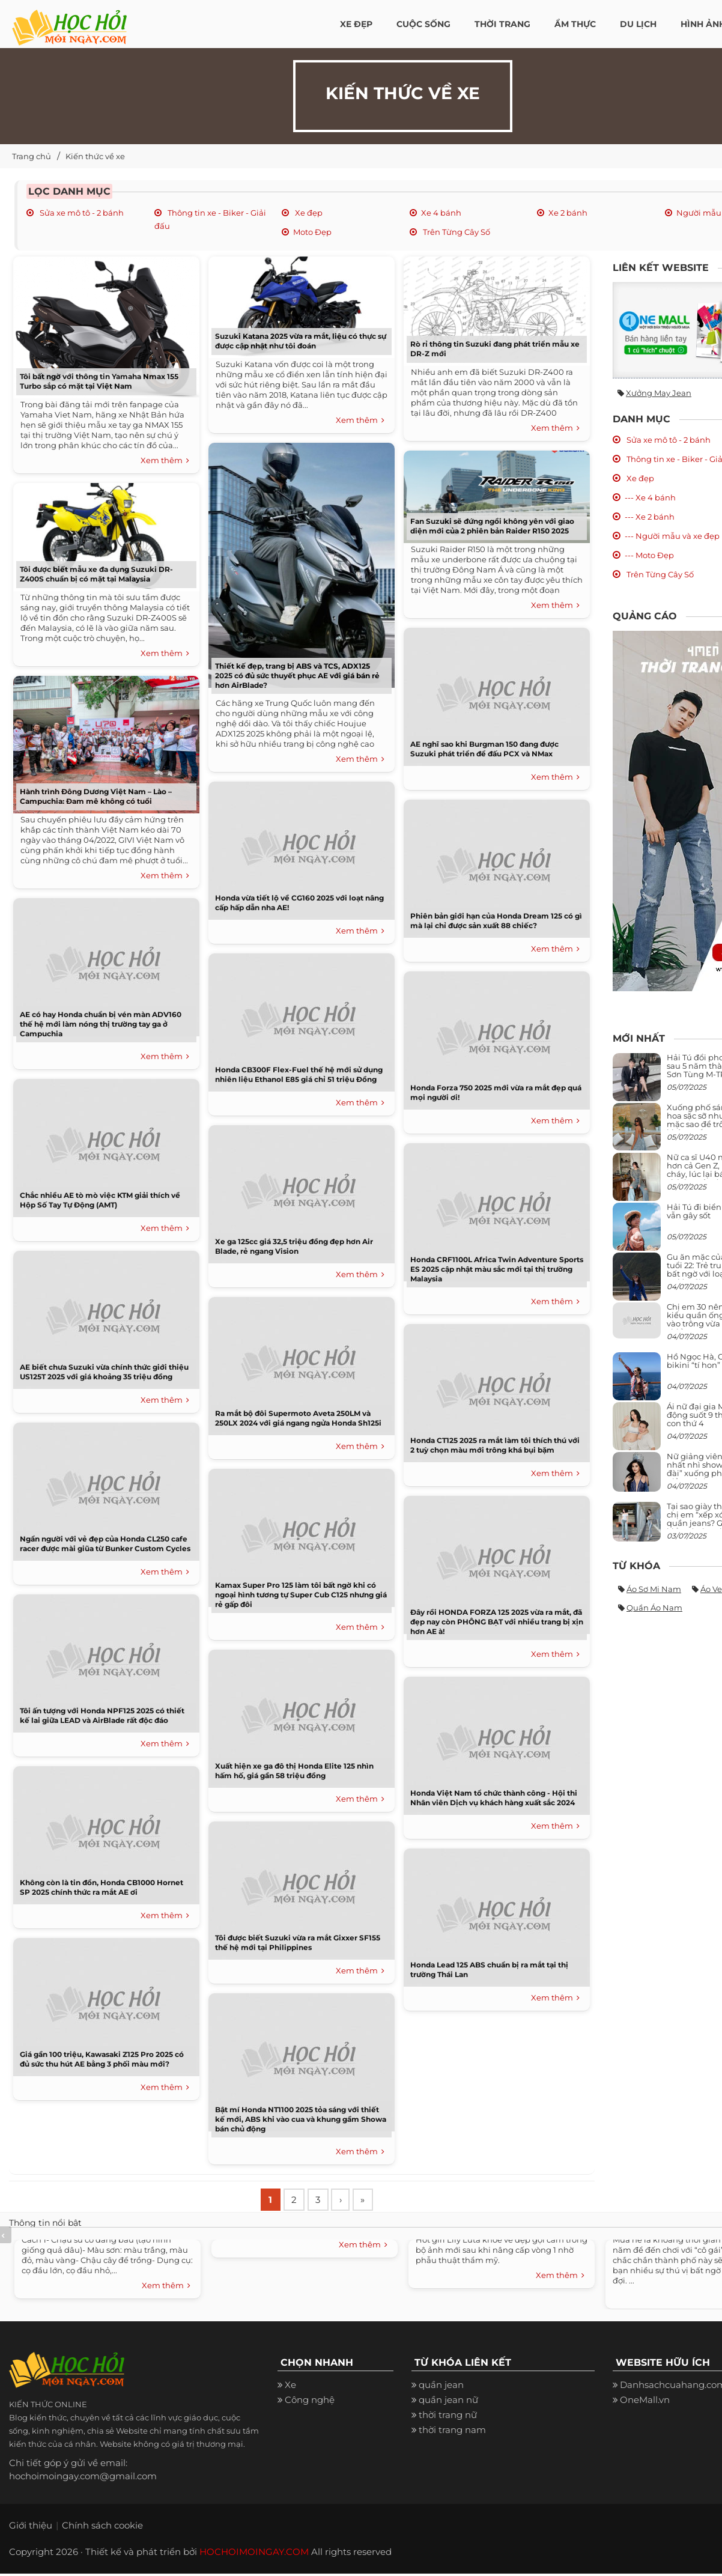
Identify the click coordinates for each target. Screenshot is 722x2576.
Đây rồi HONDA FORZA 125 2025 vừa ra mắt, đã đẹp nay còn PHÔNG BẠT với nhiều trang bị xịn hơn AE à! (496, 1622)
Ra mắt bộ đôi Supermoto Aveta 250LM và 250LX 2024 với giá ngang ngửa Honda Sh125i (298, 1418)
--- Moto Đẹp (649, 555)
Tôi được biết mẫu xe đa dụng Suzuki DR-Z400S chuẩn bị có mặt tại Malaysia (96, 574)
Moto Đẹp (312, 232)
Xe (290, 2387)
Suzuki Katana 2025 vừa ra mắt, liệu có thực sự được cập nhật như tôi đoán (300, 341)
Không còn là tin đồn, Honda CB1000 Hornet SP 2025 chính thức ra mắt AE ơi (101, 1887)
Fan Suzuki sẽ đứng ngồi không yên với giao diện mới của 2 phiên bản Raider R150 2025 (492, 526)
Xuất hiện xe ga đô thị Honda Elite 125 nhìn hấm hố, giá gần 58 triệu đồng (294, 1770)
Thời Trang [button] (502, 24)
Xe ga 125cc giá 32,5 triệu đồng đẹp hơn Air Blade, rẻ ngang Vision (294, 1246)
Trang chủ (31, 156)
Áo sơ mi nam (653, 1589)
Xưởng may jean (658, 393)
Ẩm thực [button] (575, 24)
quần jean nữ (448, 2402)
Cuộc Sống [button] (423, 24)
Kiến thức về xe (95, 156)
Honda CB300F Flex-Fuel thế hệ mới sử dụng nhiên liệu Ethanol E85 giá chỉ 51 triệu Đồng (299, 1074)
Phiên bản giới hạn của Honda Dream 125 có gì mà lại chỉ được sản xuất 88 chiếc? (496, 920)
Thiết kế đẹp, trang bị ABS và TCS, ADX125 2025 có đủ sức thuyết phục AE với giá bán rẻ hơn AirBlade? (297, 675)
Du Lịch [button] (638, 24)
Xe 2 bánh (567, 212)
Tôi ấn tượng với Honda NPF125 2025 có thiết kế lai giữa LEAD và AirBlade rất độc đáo (102, 1715)
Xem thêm (165, 460)
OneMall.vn (645, 2402)
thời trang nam (452, 2432)
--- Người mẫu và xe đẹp (672, 536)
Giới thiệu (30, 2527)
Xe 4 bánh (441, 212)
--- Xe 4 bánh (650, 497)
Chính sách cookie (102, 2527)
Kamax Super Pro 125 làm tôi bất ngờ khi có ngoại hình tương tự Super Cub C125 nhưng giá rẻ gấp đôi (301, 1595)
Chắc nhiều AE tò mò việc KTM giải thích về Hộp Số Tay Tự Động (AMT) (100, 1200)
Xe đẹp (308, 212)
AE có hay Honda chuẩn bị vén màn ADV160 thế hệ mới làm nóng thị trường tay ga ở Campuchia (100, 1024)
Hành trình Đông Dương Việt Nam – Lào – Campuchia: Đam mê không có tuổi (96, 796)
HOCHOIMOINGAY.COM (254, 2554)
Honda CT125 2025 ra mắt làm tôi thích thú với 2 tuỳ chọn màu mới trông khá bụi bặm (495, 1445)
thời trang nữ (448, 2417)
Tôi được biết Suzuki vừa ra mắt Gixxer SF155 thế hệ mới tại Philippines (297, 1942)
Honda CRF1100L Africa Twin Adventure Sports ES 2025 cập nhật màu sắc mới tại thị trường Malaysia (496, 1269)
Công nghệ (310, 2402)
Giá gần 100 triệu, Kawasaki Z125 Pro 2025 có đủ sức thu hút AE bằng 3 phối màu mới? (102, 2059)
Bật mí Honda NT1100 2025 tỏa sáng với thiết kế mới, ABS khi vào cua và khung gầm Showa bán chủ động (300, 2119)
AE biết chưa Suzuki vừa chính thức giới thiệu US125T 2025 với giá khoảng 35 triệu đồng (104, 1371)
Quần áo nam (654, 1607)
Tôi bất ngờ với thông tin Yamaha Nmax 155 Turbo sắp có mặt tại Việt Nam (99, 381)
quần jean (441, 2387)
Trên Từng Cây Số (455, 232)
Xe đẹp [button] (356, 24)
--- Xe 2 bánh (650, 516)
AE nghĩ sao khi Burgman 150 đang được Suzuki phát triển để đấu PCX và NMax (484, 749)
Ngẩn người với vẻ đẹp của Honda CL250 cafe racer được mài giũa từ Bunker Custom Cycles (105, 1543)
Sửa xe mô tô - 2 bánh (81, 212)
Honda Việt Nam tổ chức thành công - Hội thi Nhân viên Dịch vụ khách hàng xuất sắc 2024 (493, 1797)
